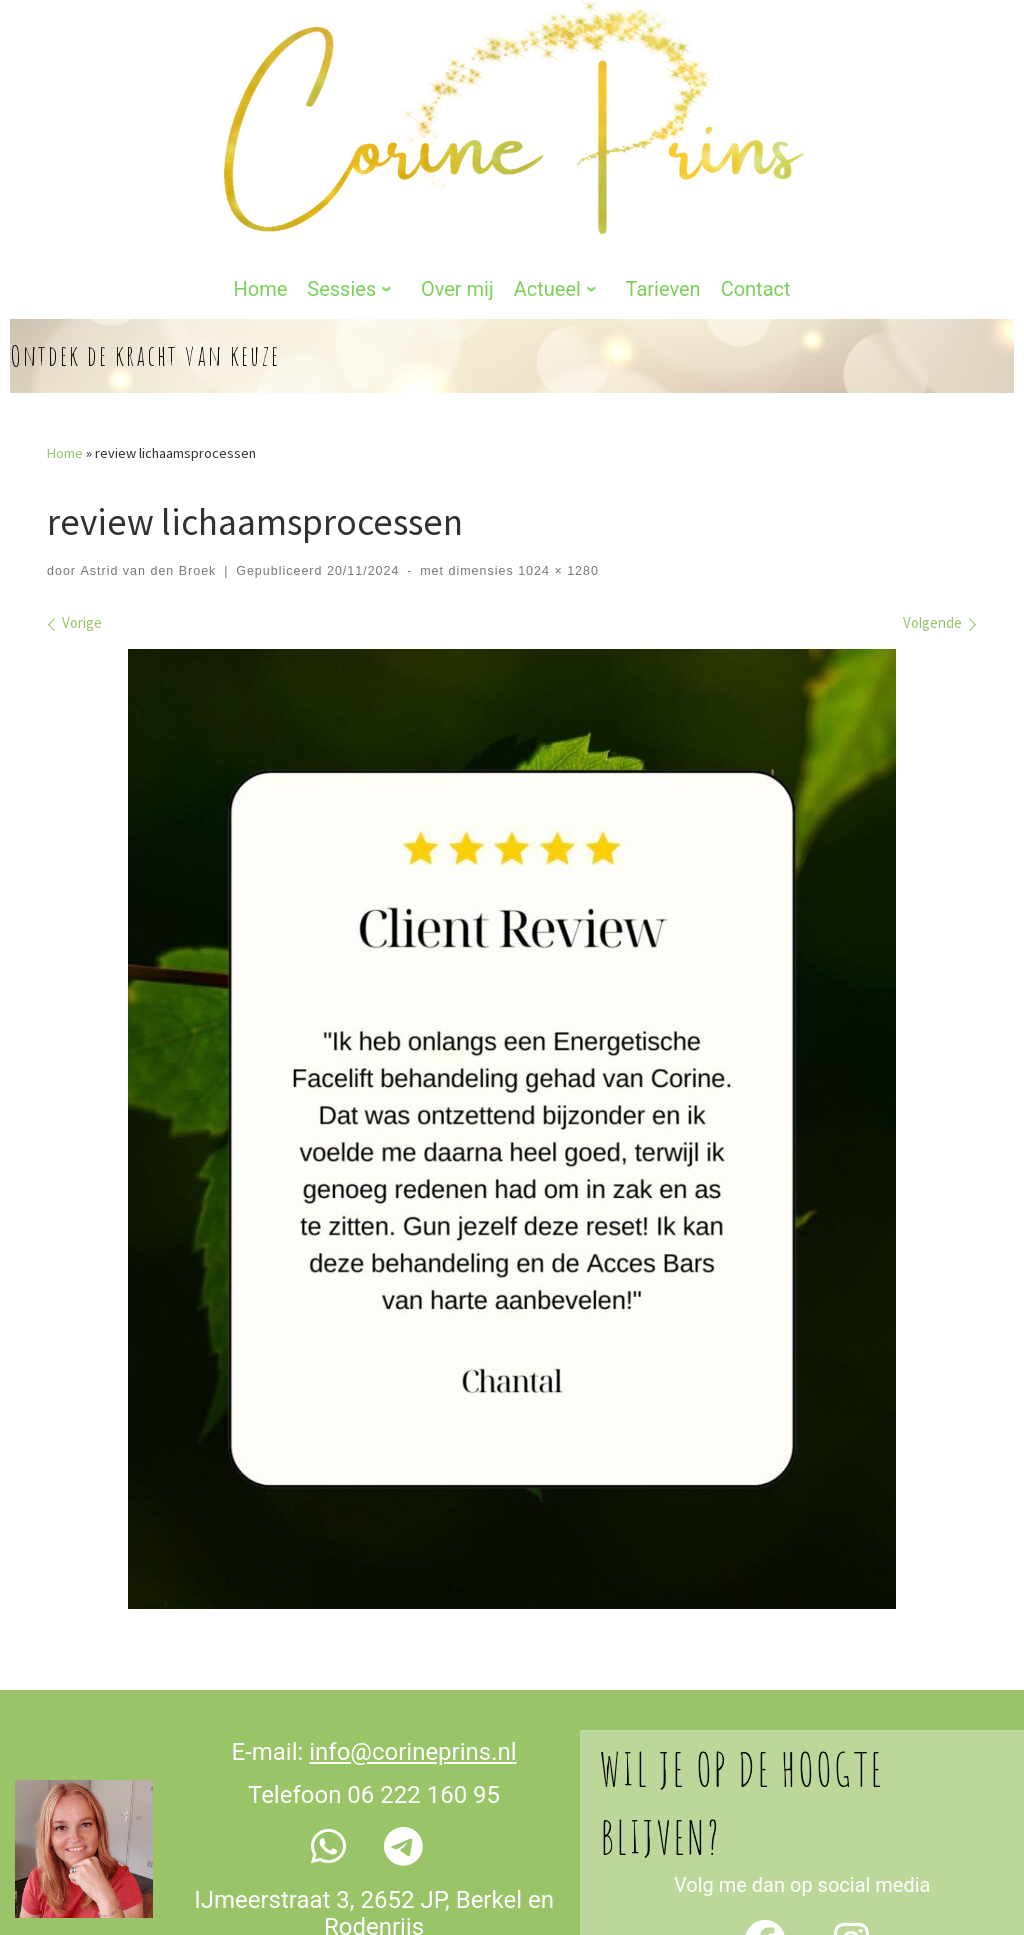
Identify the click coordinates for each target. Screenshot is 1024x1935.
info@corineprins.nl (412, 1645)
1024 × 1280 (556, 463)
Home (65, 346)
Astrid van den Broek (148, 463)
